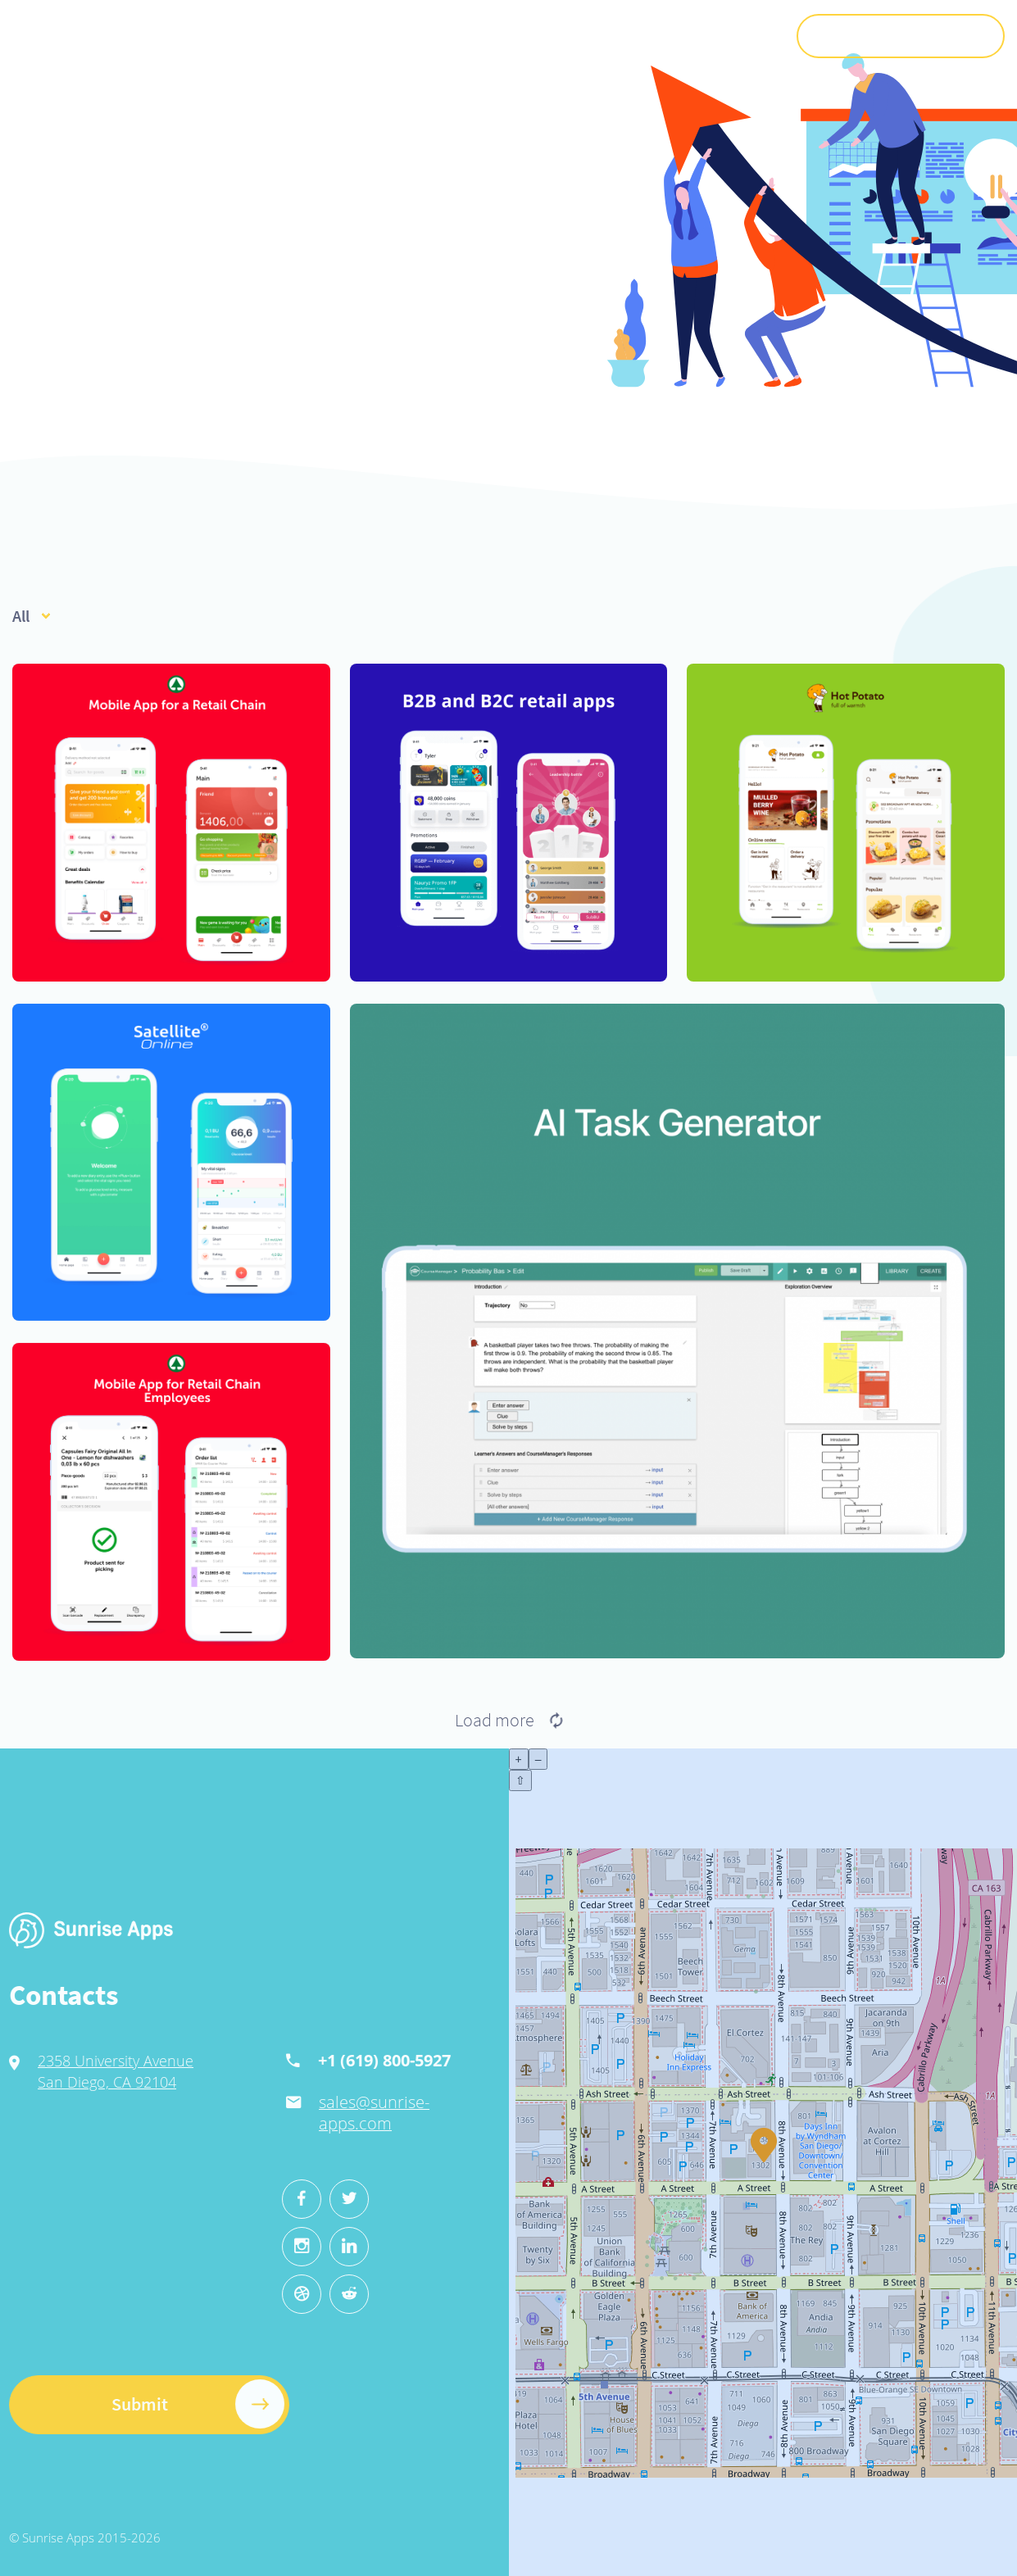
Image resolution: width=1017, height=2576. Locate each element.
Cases (516, 35)
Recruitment (592, 35)
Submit (901, 36)
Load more (509, 1719)
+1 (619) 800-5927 (311, 2060)
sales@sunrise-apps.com (301, 2112)
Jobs (661, 35)
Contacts (736, 35)
